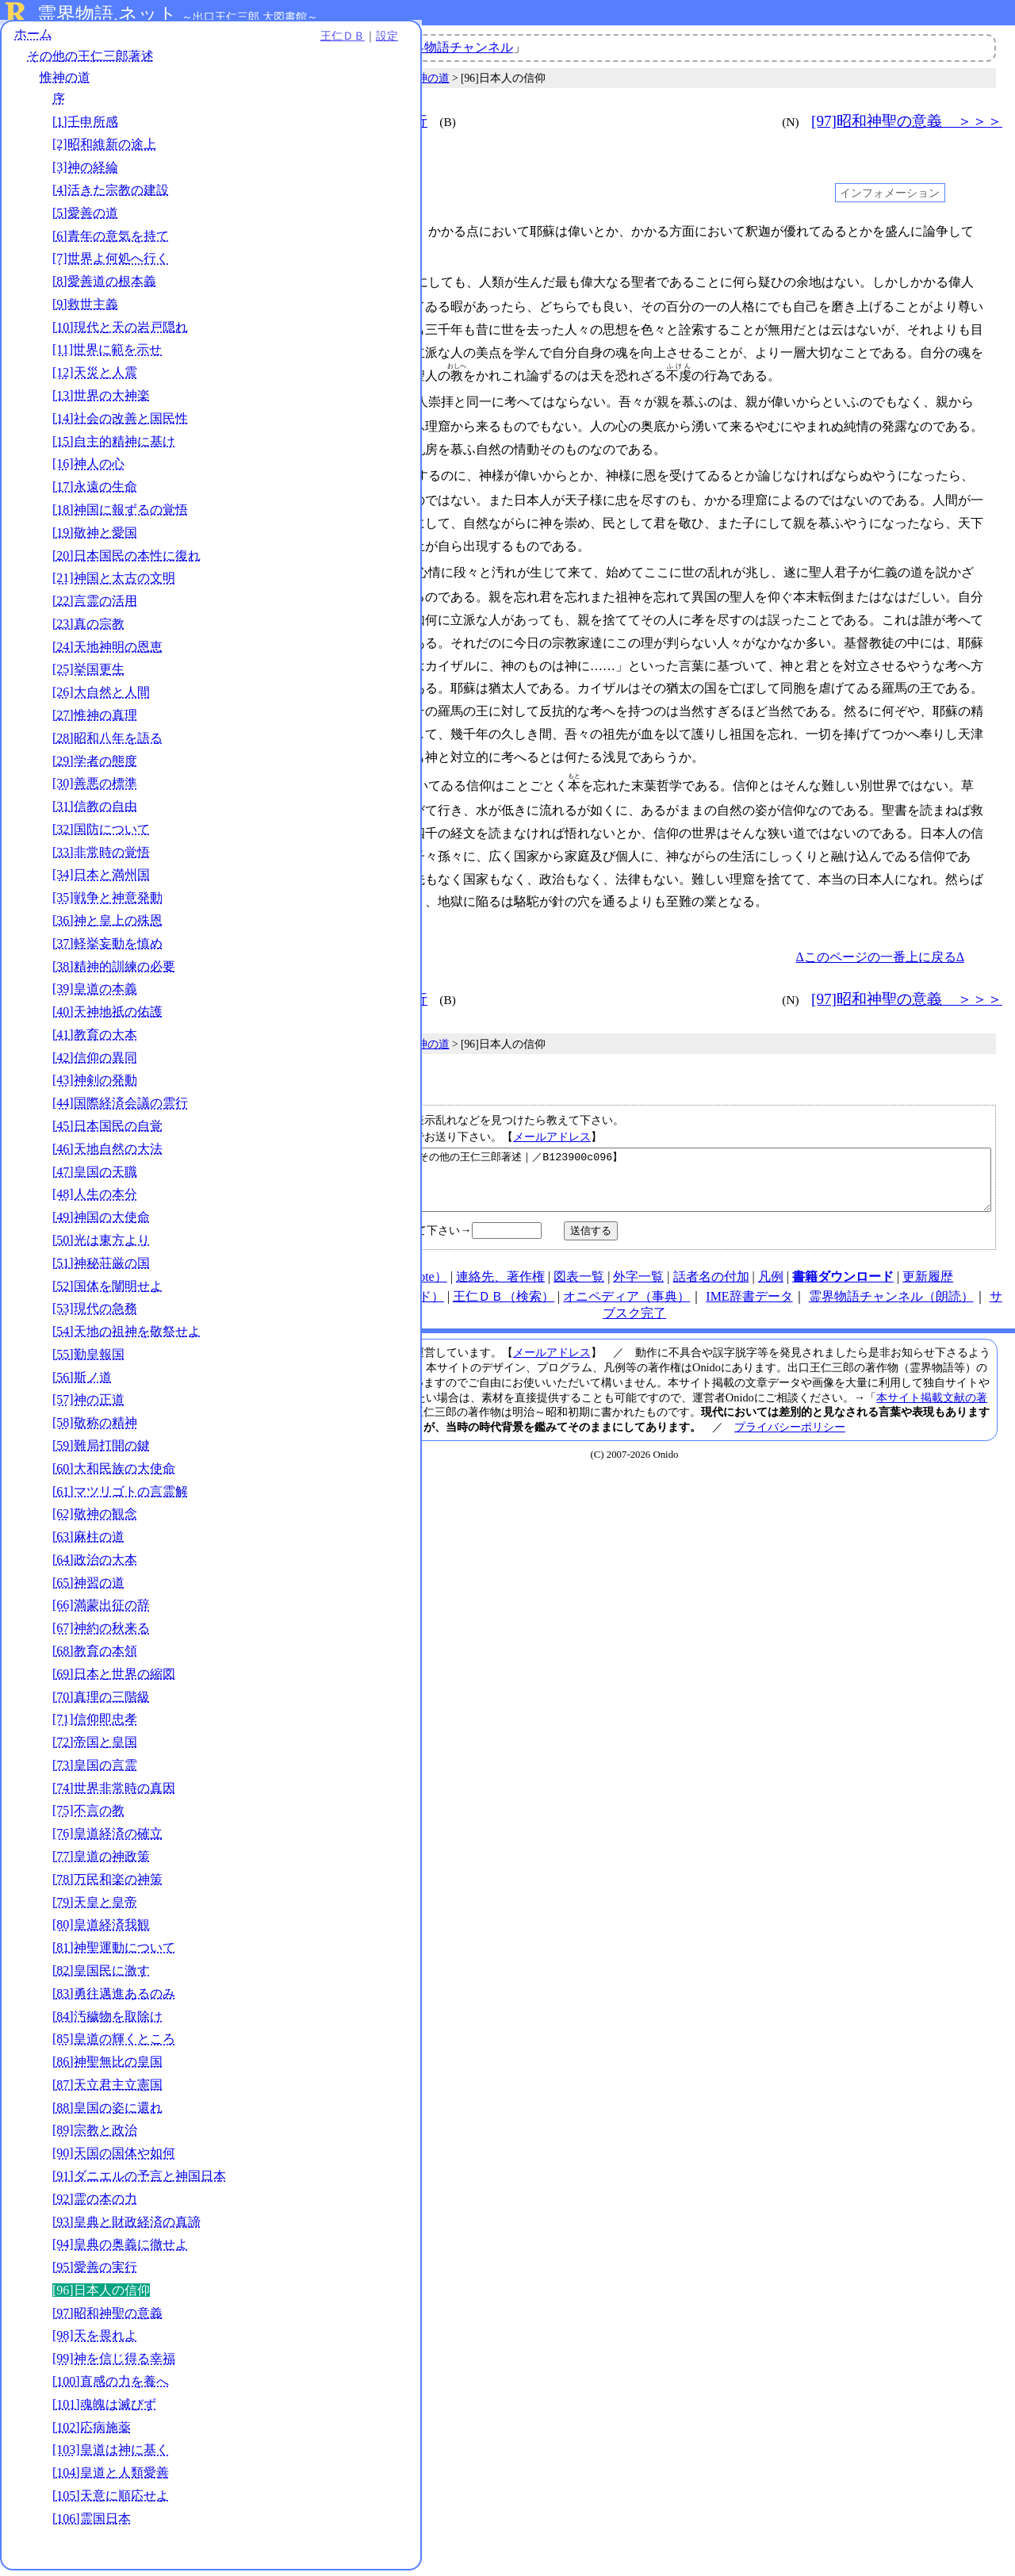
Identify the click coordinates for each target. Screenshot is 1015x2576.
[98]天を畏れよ (94, 2341)
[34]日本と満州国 (101, 880)
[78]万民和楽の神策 (107, 1885)
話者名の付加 (711, 1279)
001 (288, 231)
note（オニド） (401, 1298)
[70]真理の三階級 (101, 1702)
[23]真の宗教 (88, 629)
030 (288, 566)
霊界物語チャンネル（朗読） (891, 1298)
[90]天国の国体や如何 (113, 2158)
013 (288, 399)
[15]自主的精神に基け (113, 447)
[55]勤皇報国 (88, 1360)
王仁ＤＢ (174, 41)
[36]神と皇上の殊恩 (107, 926)
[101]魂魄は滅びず (104, 2410)
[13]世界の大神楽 (101, 401)
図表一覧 (578, 1279)
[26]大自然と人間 (101, 697)
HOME (334, 1279)
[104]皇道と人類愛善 (110, 2478)
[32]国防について (101, 834)
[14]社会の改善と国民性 (120, 424)
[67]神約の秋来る (101, 1633)
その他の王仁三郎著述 (90, 61)
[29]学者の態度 (94, 766)
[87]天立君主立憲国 (107, 2090)
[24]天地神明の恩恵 (107, 652)
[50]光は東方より (101, 1245)
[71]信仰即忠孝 (94, 1724)
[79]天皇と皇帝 (94, 1908)
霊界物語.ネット (107, 14)
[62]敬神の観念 (94, 1519)
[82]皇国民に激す (101, 1976)
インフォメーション (890, 192)
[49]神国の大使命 (101, 1222)
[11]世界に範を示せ (107, 355)
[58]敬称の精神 (94, 1428)
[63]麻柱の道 (88, 1542)
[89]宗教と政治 (94, 2135)
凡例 (770, 1279)
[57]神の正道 (88, 1405)
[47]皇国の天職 (94, 1177)
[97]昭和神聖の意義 (107, 2318)
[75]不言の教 (88, 1816)
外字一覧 (638, 1279)
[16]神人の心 (88, 469)
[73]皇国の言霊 (94, 1770)
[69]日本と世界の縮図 (113, 1679)
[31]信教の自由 (94, 811)
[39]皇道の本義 (94, 994)
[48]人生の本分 (94, 1199)
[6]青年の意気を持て (110, 241)
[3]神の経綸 (85, 172)
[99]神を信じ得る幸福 (113, 2364)
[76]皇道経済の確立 (107, 1839)
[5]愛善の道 (85, 218)
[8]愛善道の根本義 (104, 286)
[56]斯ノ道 (82, 1383)
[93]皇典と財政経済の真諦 (126, 2227)
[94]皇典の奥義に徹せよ (120, 2249)
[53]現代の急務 (94, 1314)
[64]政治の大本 (94, 1565)
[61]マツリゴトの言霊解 (120, 1497)
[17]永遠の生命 (94, 492)
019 (288, 471)
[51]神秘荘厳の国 (101, 1268)
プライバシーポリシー (789, 1429)
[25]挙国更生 (88, 674)
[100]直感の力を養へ (110, 2387)
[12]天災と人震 (94, 378)
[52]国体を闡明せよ (107, 1291)
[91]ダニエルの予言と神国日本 (139, 2181)
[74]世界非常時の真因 (113, 1793)
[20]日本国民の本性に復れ (126, 561)
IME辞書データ (749, 1298)
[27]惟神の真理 (94, 720)
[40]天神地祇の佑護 (107, 1017)
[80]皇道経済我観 (101, 1930)
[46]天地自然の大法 (107, 1154)
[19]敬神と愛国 (94, 538)
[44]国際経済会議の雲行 (120, 1108)
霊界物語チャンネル (456, 47)
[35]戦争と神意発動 (107, 903)
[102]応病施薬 (91, 2433)
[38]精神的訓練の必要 (113, 972)
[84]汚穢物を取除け (107, 2022)
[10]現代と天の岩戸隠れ (120, 332)
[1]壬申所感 (85, 127)
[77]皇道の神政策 (101, 1862)
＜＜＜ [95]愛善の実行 (346, 121)
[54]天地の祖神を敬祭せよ (126, 1337)
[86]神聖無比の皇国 (107, 2067)
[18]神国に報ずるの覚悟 (120, 515)
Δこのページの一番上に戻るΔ (879, 947)
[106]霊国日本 (91, 2524)
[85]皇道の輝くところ (113, 2044)
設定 (219, 41)
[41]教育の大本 (94, 1040)
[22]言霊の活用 (94, 606)
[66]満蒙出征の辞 (101, 1611)
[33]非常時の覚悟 (101, 857)
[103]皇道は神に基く (110, 2455)
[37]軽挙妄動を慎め (107, 949)
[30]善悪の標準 (94, 788)
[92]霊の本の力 (94, 2204)
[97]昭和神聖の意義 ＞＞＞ (906, 121)
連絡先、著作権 (500, 1279)
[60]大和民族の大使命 (113, 1474)
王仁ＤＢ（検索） (503, 1298)
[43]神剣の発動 (94, 1086)
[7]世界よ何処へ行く (110, 263)
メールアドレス (552, 1127)
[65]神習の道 (88, 1588)
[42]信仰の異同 (94, 1063)
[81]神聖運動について (113, 1953)
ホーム (33, 39)
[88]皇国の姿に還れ (107, 2113)
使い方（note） (404, 1279)
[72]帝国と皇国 (94, 1747)
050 (288, 778)
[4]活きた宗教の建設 (110, 195)
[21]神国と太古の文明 (113, 583)
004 (288, 280)
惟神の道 (65, 83)
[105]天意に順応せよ (110, 2501)
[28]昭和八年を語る (107, 743)
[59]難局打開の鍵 (101, 1451)
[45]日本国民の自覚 (107, 1131)
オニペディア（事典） (626, 1298)
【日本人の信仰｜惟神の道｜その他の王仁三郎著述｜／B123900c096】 (636, 1176)
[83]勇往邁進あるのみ (113, 1999)
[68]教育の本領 (94, 1656)
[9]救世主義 (85, 309)
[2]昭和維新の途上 (104, 150)
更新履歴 (927, 1279)
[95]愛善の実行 (94, 2272)
